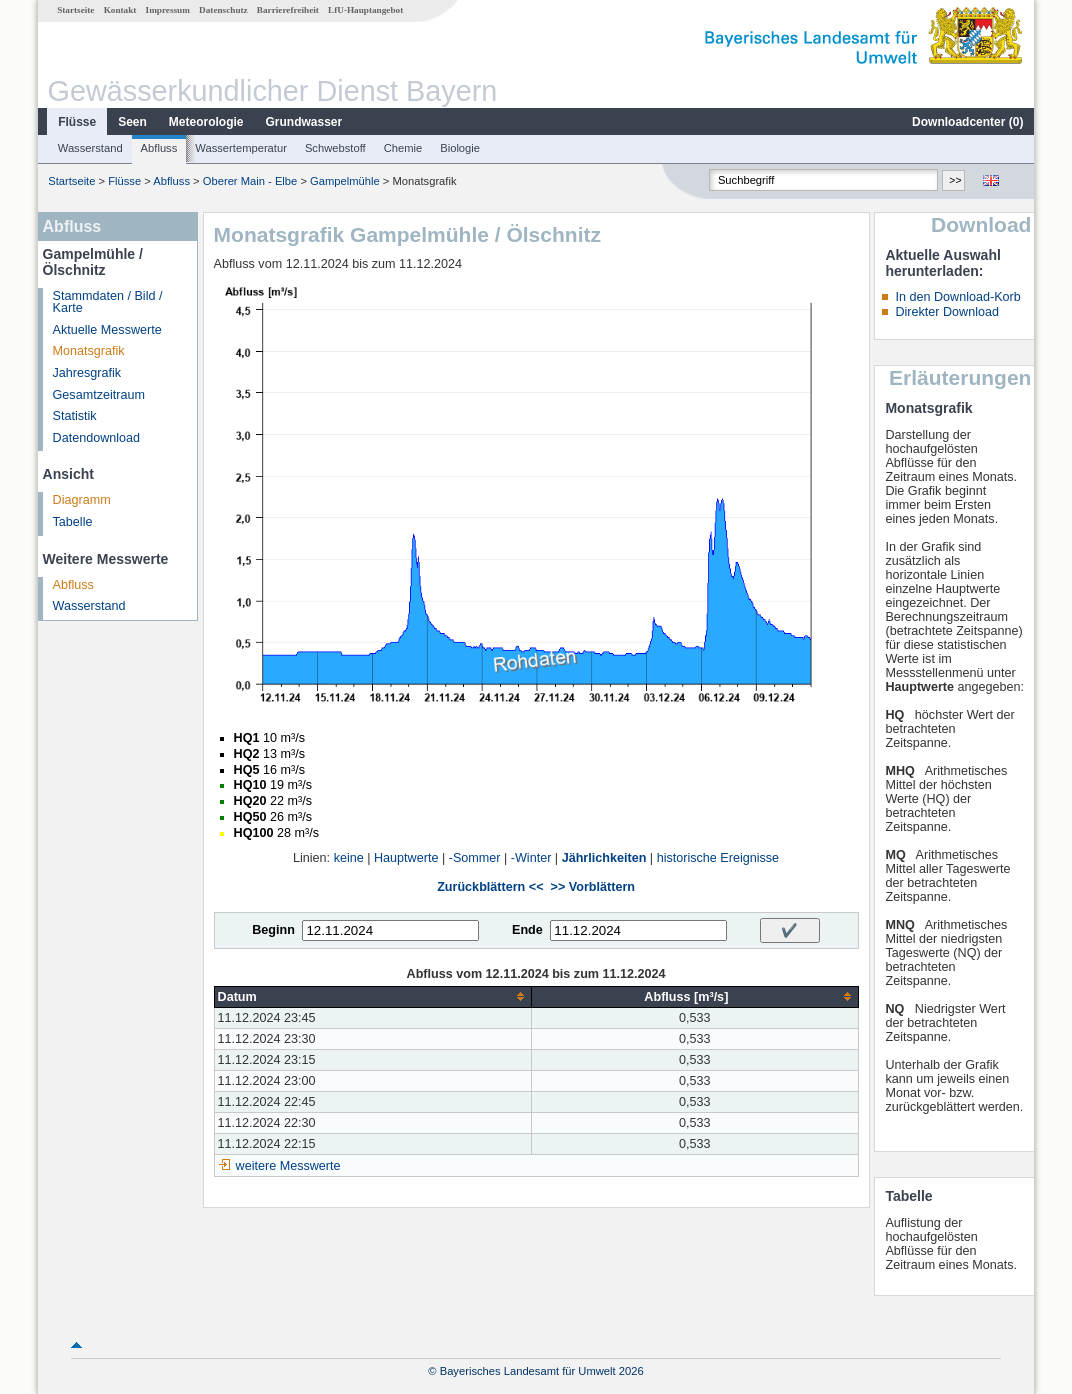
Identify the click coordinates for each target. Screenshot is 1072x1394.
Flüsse (77, 122)
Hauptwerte (406, 858)
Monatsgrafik (89, 351)
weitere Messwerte (288, 1166)
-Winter (531, 858)
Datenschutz (223, 10)
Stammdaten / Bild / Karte (108, 302)
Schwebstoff (335, 148)
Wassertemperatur (241, 148)
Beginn (273, 930)
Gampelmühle (345, 181)
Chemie (403, 148)
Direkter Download (947, 312)
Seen (132, 122)
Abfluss (159, 148)
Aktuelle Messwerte (107, 330)
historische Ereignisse (718, 858)
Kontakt (120, 10)
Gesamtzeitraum (99, 395)
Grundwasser (304, 122)
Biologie (460, 148)
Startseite (75, 10)
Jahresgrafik (87, 373)
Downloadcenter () (967, 122)
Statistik (75, 416)
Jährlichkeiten (604, 858)
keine (349, 858)
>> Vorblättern (593, 887)
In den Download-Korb (957, 297)
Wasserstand (90, 148)
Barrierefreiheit (288, 10)
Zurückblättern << (490, 887)
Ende (527, 930)
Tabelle (73, 522)
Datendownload (97, 438)
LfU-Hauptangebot (365, 10)
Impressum (168, 10)
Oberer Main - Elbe (250, 181)
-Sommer (475, 858)
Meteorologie (206, 122)
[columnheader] (373, 996)
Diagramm (82, 500)
